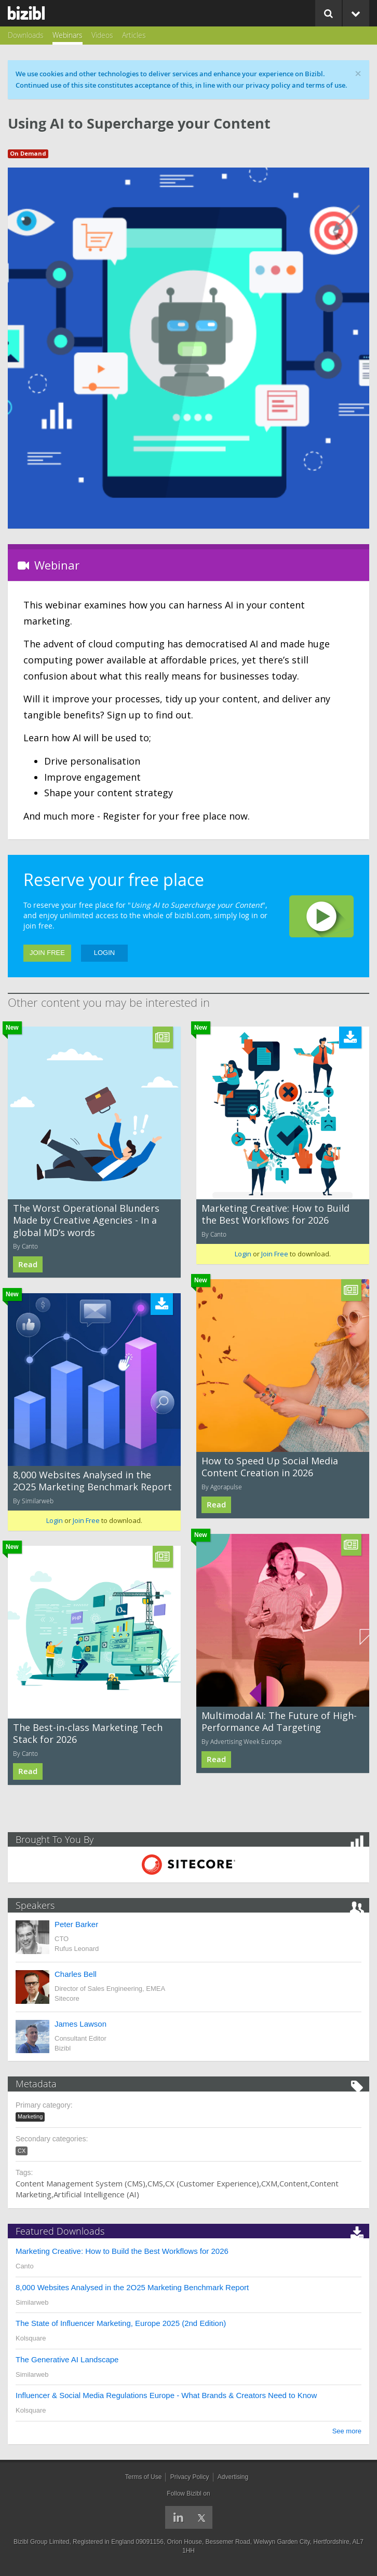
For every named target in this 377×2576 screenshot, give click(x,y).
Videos (102, 35)
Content (293, 2183)
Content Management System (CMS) (80, 2183)
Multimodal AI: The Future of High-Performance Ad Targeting (279, 1721)
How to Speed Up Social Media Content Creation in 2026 (269, 1467)
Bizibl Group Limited (41, 2541)
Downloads (26, 35)
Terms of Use (143, 2477)
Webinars (67, 35)
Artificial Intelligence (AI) (96, 2194)
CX (21, 2151)
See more (346, 2431)
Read (27, 1264)
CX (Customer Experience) (212, 2183)
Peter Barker (76, 1924)
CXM (269, 2183)
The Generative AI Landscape (67, 2359)
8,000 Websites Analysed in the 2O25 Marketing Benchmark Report (92, 1481)
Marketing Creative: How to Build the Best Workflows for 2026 (275, 1214)
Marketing (30, 2116)
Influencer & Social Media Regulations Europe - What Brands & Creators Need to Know (166, 2395)
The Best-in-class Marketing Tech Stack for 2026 (88, 1733)
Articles (134, 35)
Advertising (233, 2477)
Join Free (47, 953)
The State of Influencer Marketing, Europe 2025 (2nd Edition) (121, 2323)
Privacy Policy (189, 2477)
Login (104, 953)
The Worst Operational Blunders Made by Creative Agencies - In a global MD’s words (86, 1220)
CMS (155, 2183)
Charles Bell (76, 1974)
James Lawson (80, 2023)
